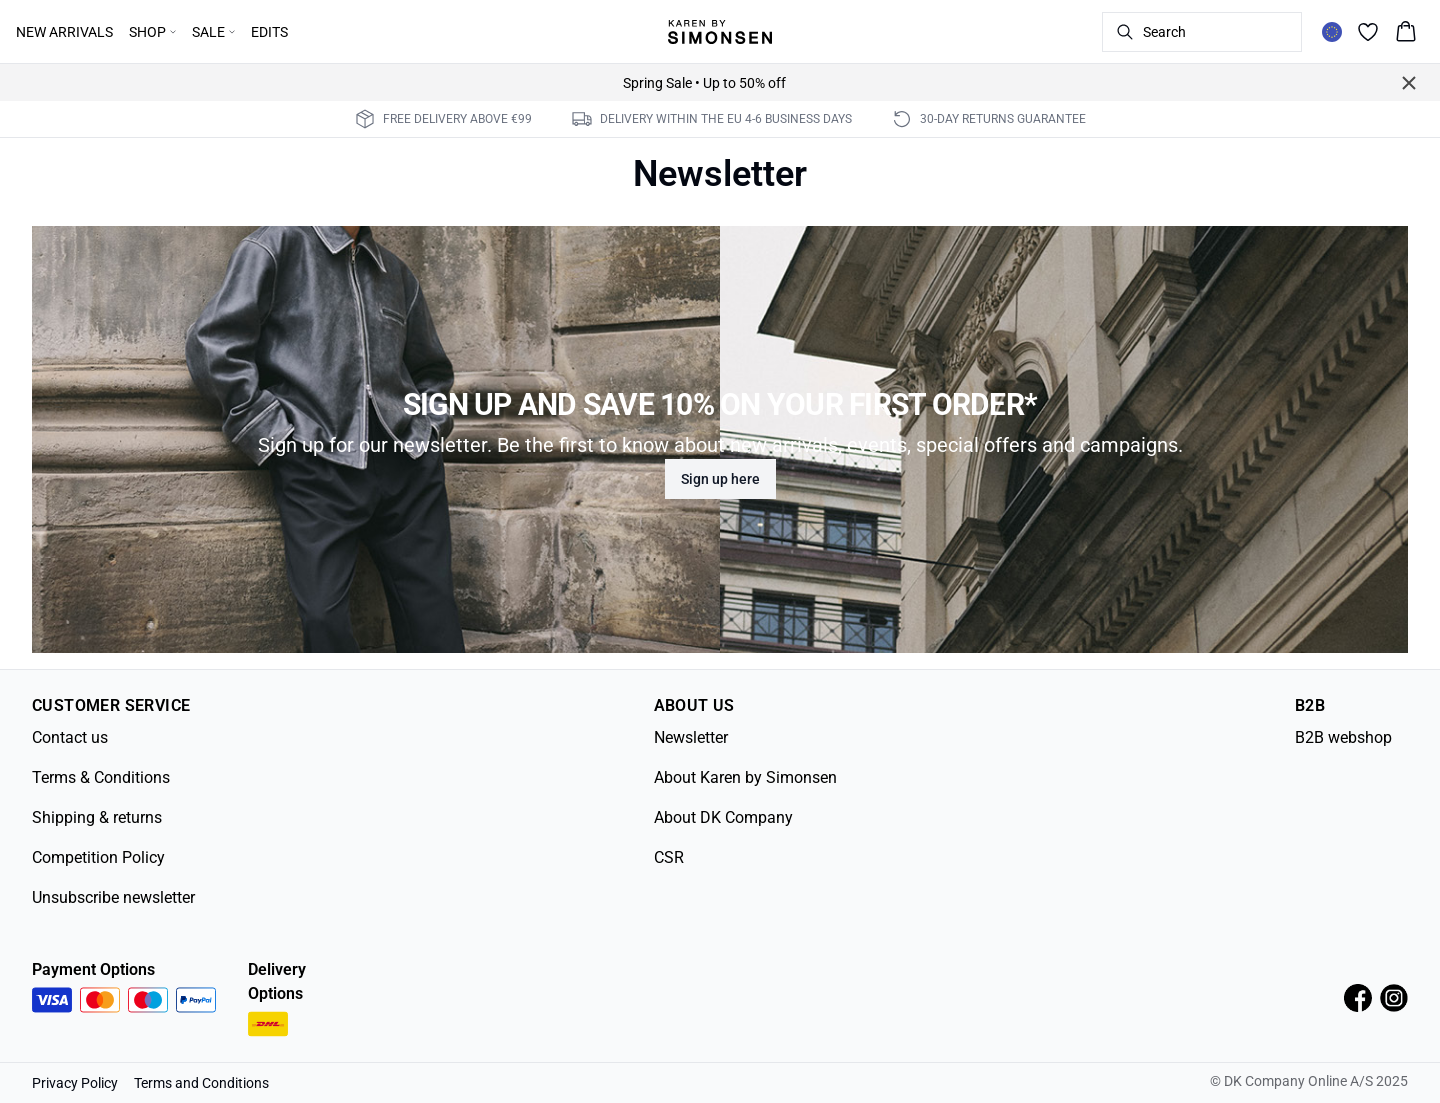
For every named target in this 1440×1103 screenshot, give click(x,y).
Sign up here (720, 479)
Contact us (70, 737)
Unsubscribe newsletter (113, 897)
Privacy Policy (75, 1083)
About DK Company (723, 817)
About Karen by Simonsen (745, 777)
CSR (669, 857)
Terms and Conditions (201, 1083)
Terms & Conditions (101, 777)
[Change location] (1332, 32)
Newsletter (691, 737)
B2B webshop (1343, 737)
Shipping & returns (97, 817)
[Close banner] (1409, 83)
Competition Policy (98, 857)
